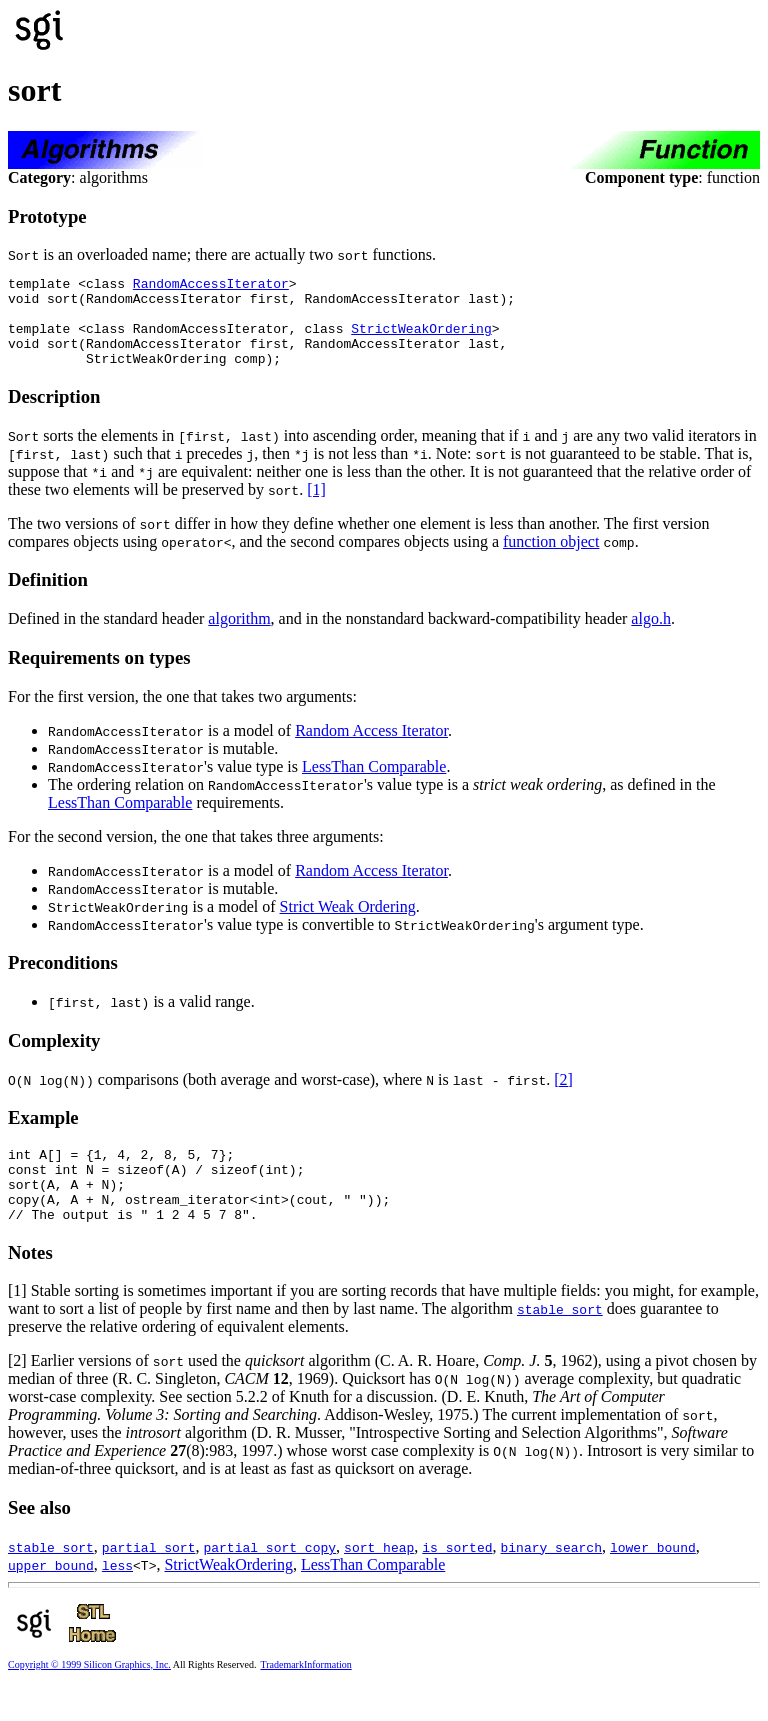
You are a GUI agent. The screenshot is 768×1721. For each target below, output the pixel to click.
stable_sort (560, 1342)
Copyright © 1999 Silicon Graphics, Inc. (89, 1697)
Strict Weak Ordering (348, 924)
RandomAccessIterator (211, 286)
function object (551, 559)
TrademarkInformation (305, 1697)
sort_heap (379, 1580)
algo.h (651, 636)
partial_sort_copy (269, 1580)
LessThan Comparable (374, 784)
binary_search (550, 1580)
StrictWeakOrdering (421, 340)
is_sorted (457, 1580)
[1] (316, 507)
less (117, 1598)
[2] (563, 1097)
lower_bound (653, 1580)
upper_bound (51, 1598)
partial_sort (149, 1580)
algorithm (239, 636)
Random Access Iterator (371, 748)
